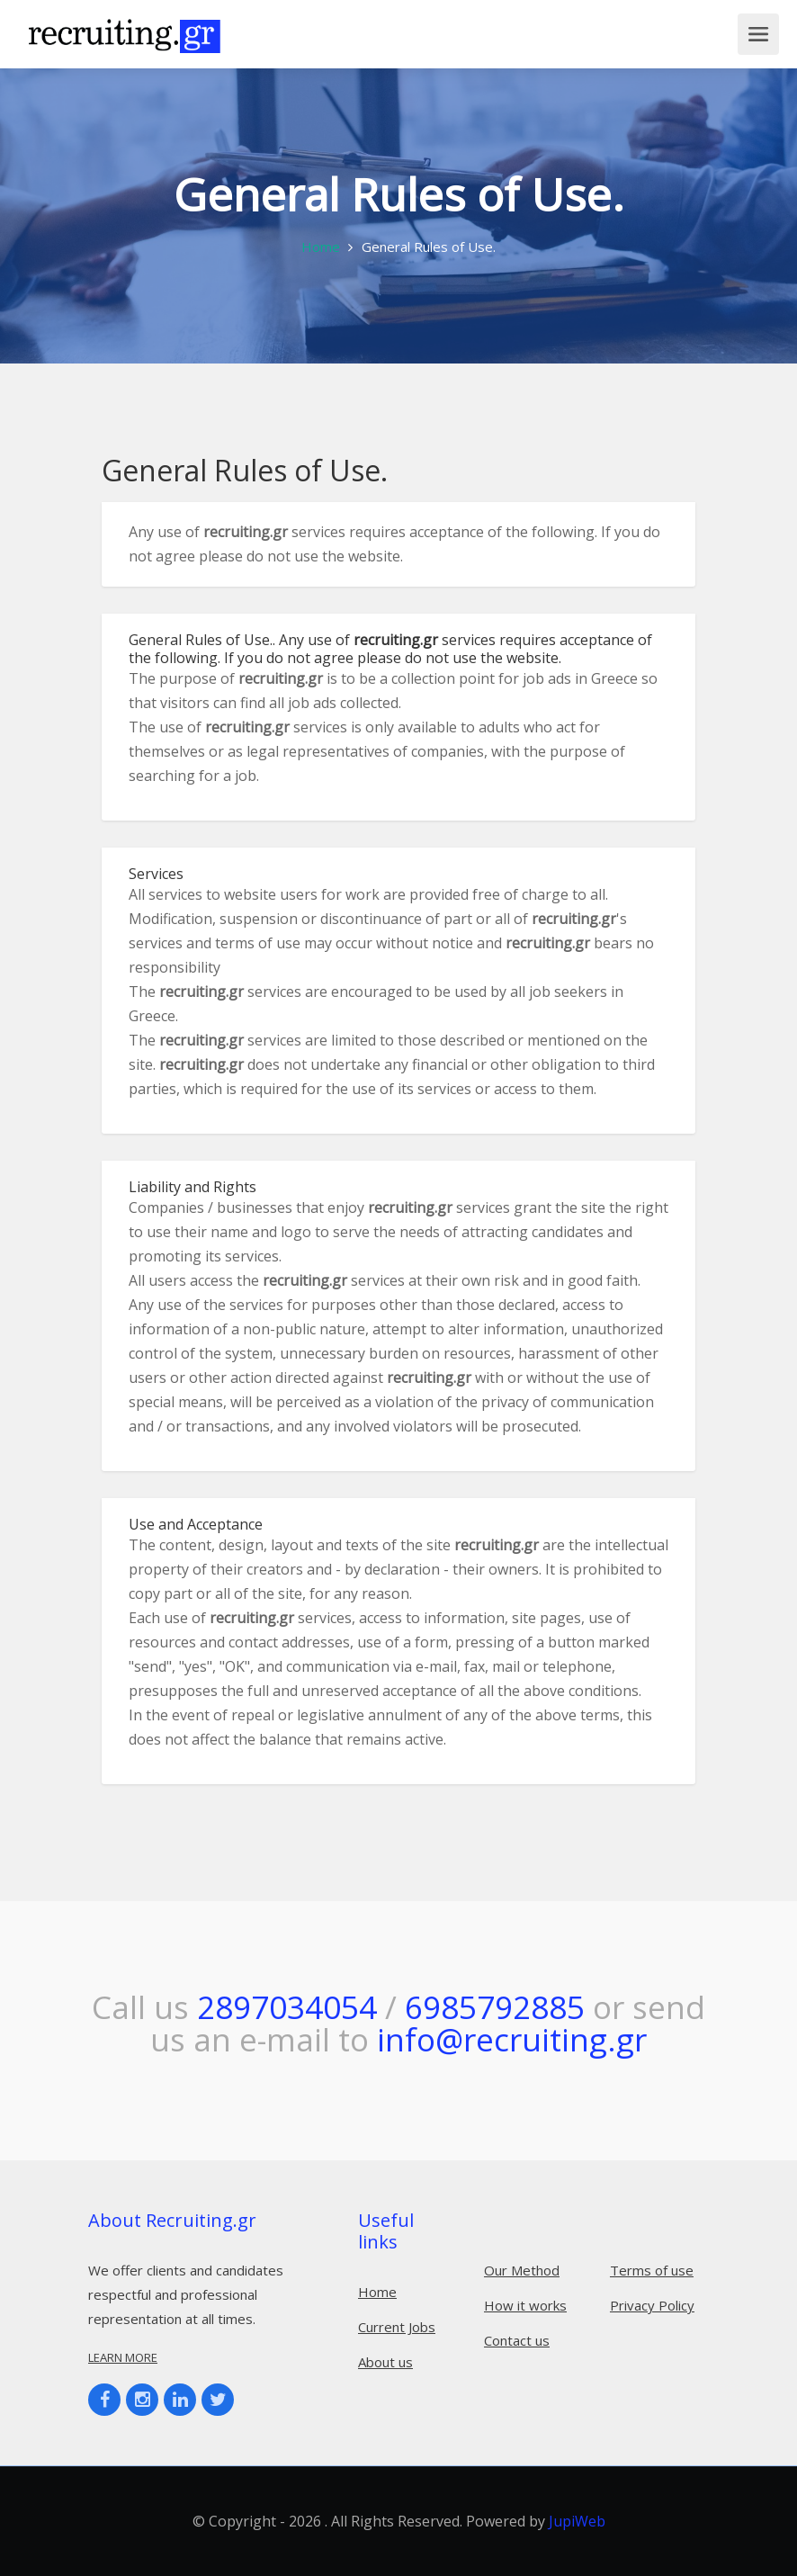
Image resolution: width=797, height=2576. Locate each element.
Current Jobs (396, 2327)
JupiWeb (577, 2521)
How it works (525, 2305)
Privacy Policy (652, 2305)
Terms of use (652, 2270)
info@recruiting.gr (512, 2039)
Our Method (522, 2270)
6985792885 (495, 2007)
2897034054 (287, 2007)
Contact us (517, 2340)
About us (385, 2362)
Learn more (122, 2357)
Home (320, 247)
